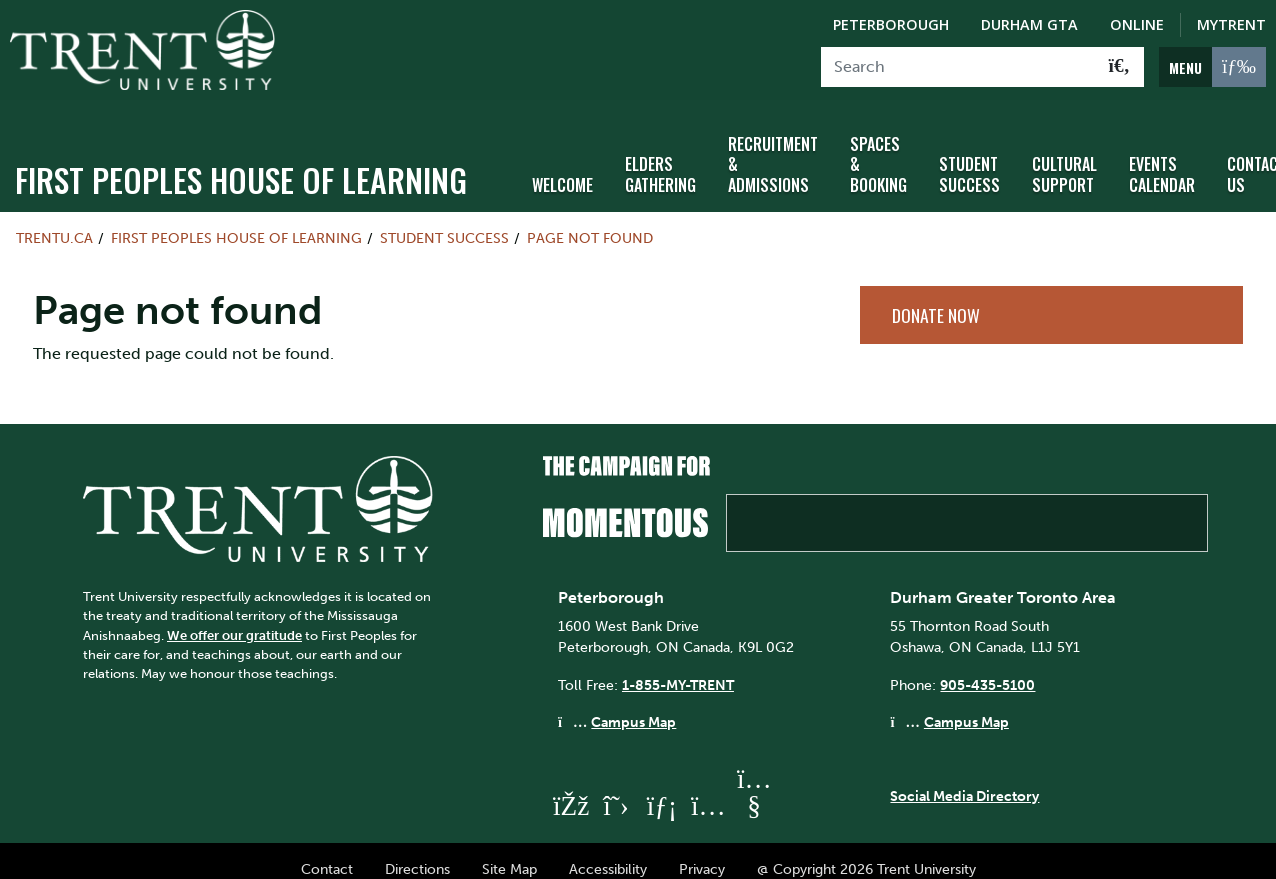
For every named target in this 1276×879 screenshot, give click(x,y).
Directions (417, 851)
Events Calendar (1162, 157)
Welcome (562, 168)
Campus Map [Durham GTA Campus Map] (966, 705)
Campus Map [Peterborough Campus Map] (633, 705)
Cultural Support (1064, 157)
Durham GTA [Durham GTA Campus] (1029, 24)
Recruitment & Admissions (773, 147)
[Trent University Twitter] (616, 788)
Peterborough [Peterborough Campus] (891, 24)
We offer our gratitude (234, 617)
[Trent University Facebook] (570, 788)
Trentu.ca (54, 220)
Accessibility (608, 851)
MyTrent (1231, 24)
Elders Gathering (660, 157)
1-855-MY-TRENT (678, 667)
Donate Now (936, 297)
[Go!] (1119, 67)
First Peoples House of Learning (241, 161)
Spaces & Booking (878, 147)
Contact (327, 851)
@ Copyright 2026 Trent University (866, 851)
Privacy (702, 851)
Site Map (509, 851)
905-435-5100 (987, 667)
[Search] (958, 67)
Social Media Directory (964, 778)
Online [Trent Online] (1137, 24)
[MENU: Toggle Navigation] (1212, 67)
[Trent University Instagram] (708, 788)
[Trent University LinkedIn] (662, 788)
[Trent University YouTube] (754, 788)
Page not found (590, 220)
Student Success (969, 157)
